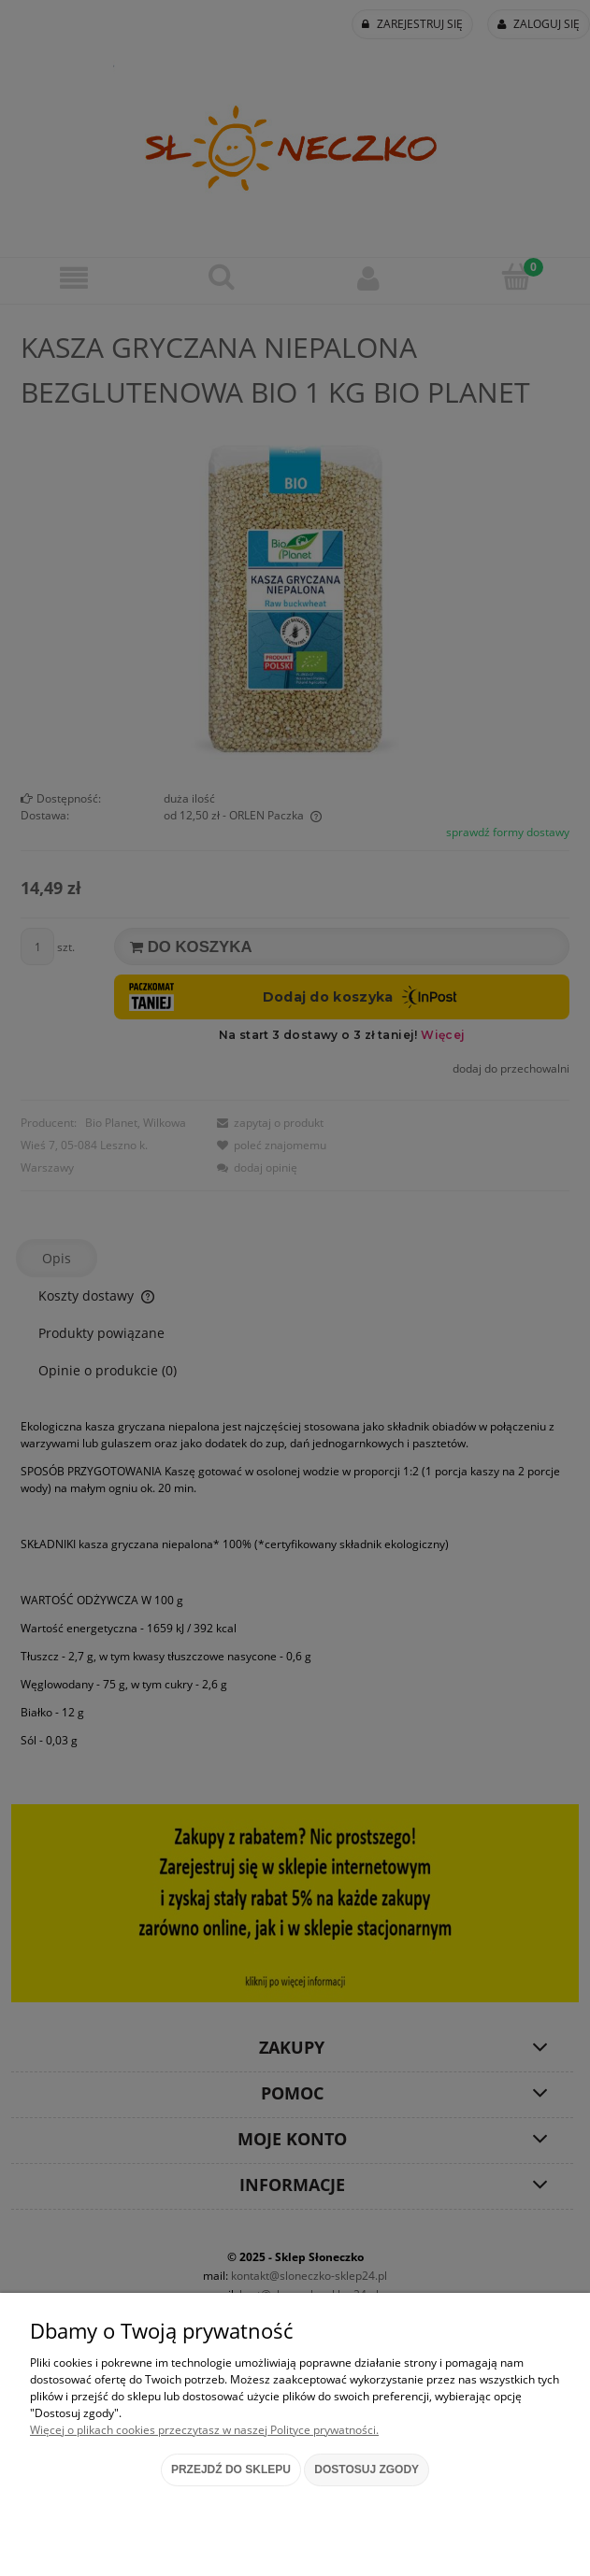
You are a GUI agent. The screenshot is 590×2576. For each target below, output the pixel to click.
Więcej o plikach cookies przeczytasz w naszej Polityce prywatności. (204, 2430)
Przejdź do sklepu (231, 2469)
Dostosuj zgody (366, 2469)
